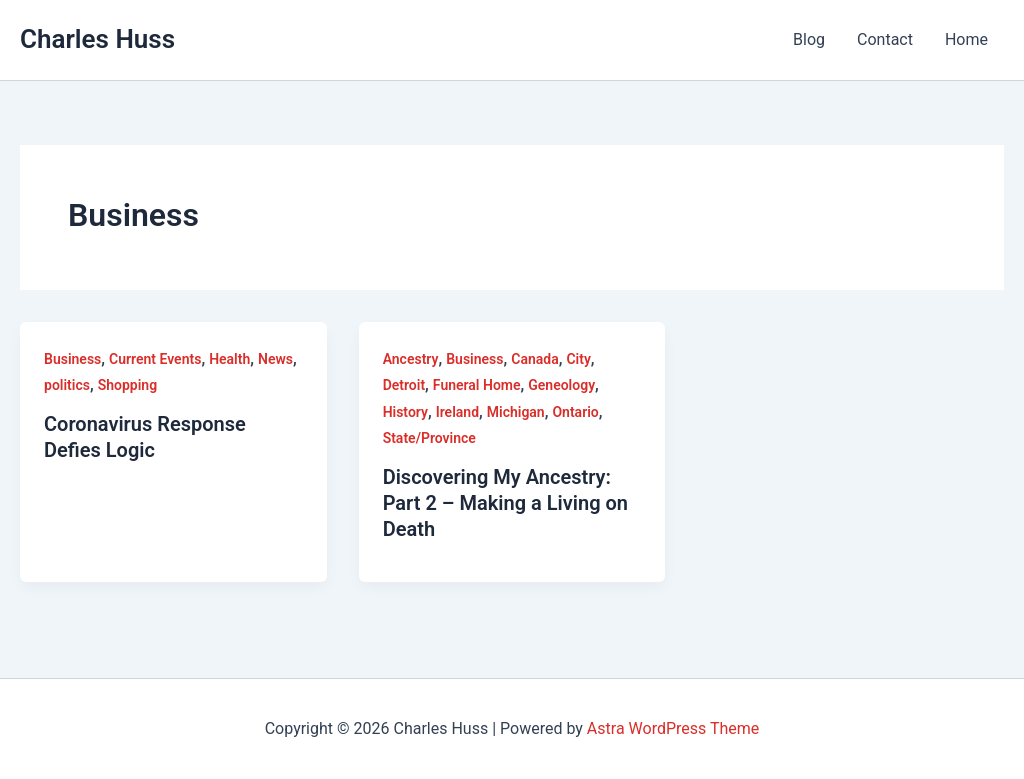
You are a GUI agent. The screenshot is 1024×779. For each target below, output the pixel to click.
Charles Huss (97, 39)
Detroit (404, 385)
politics (67, 385)
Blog (809, 39)
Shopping (127, 385)
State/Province (429, 438)
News (275, 359)
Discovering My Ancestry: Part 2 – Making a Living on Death (505, 503)
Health (229, 359)
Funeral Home (477, 385)
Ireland (457, 412)
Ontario (575, 412)
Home (966, 39)
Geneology (561, 385)
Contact (885, 39)
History (405, 412)
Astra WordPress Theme (673, 728)
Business (72, 359)
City (578, 359)
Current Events (155, 359)
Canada (534, 359)
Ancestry (411, 359)
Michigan (516, 412)
